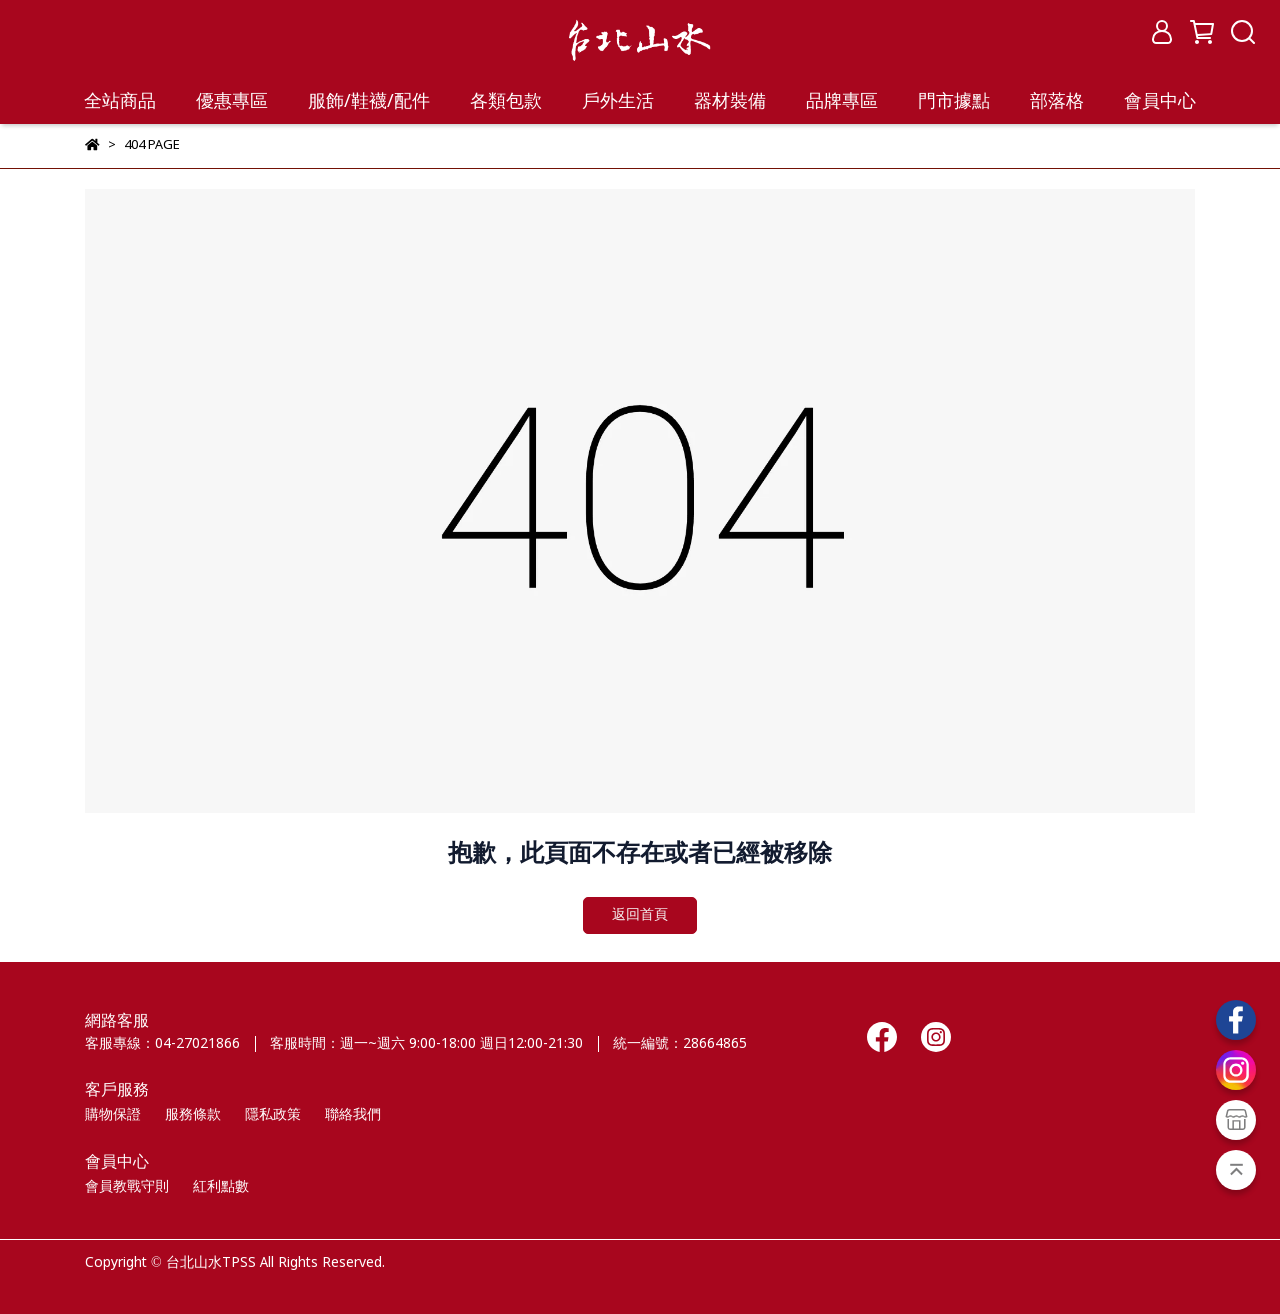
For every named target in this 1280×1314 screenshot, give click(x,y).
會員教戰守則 (127, 1187)
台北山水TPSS (211, 1263)
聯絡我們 (353, 1115)
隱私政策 (273, 1115)
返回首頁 (640, 915)
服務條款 (193, 1115)
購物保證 (113, 1115)
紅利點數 (221, 1187)
